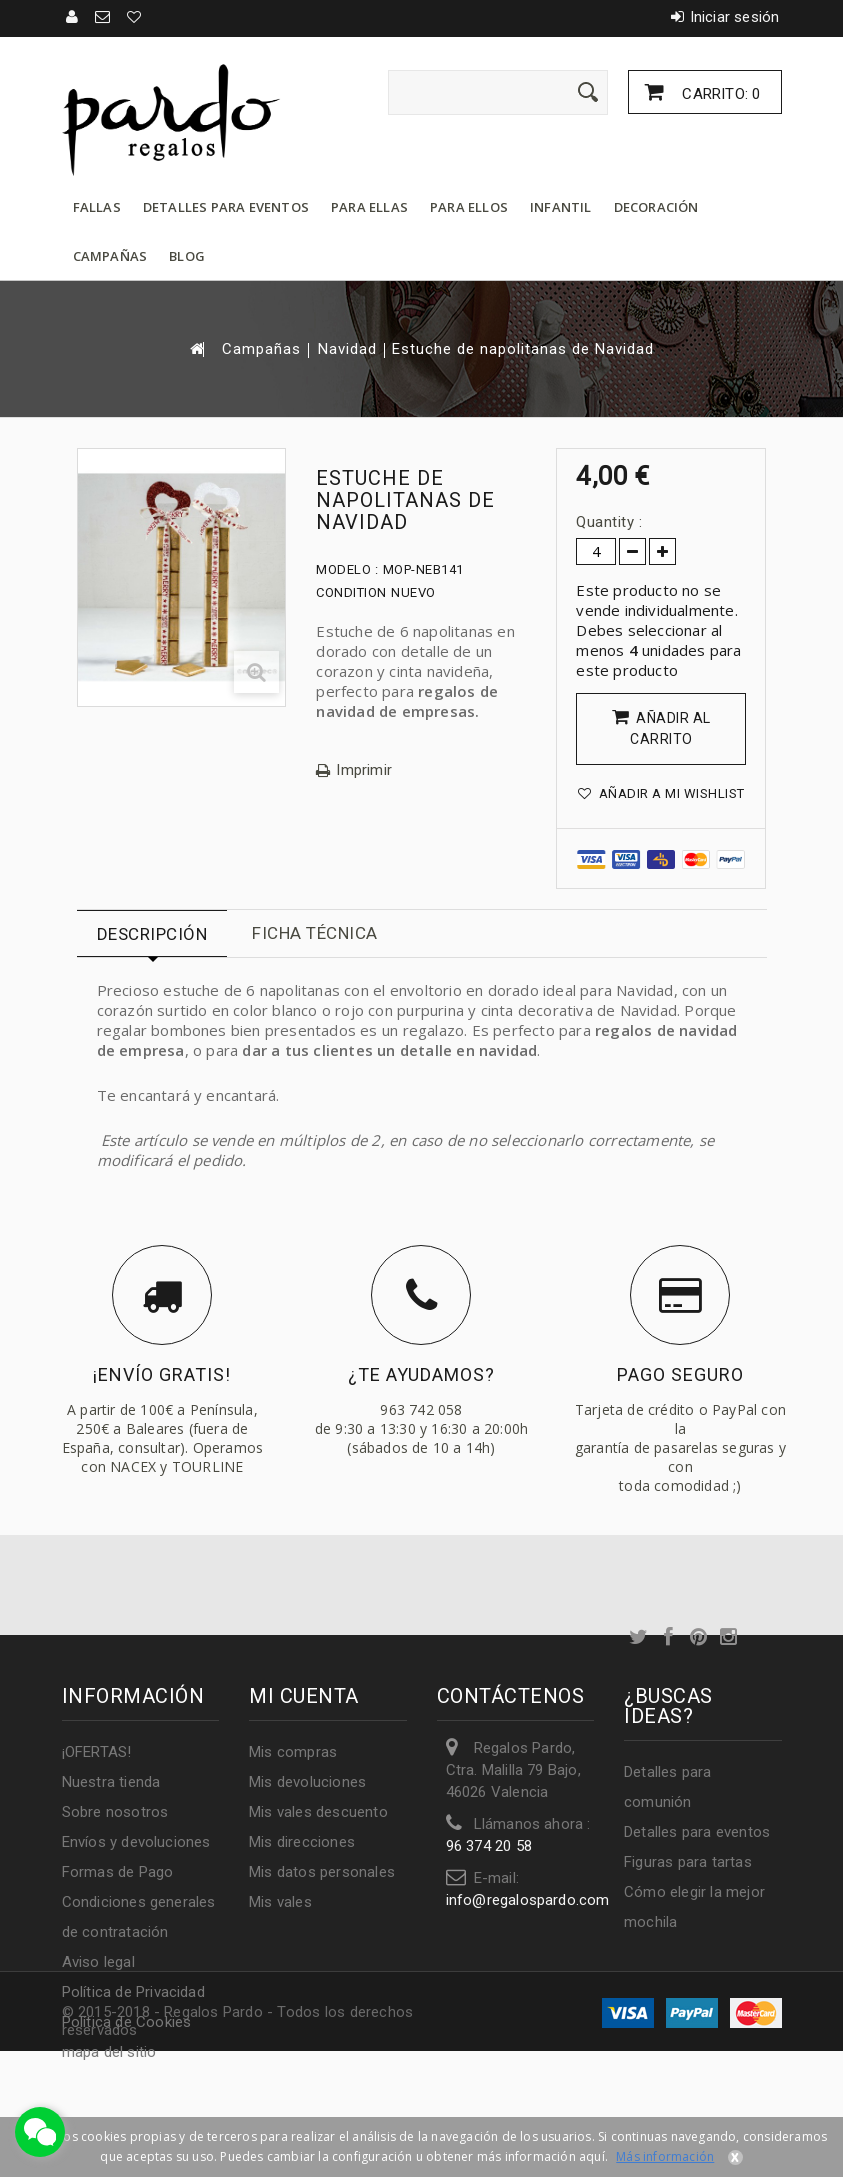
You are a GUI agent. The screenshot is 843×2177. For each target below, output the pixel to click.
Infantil (561, 207)
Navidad (347, 349)
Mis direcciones (302, 1842)
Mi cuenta (304, 1696)
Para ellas (369, 207)
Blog (187, 256)
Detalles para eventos (226, 207)
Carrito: (719, 94)
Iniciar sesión (735, 17)
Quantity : (609, 522)
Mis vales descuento (318, 1812)
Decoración (656, 207)
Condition (351, 592)
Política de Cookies (127, 2022)
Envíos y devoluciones (136, 1842)
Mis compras (293, 1752)
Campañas (110, 256)
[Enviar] (588, 92)
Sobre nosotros (115, 1812)
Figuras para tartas (688, 1862)
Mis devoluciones (307, 1782)
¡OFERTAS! (97, 1752)
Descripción (152, 934)
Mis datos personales (322, 1872)
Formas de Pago (118, 1872)
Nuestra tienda (111, 1782)
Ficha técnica (315, 933)
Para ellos (469, 207)
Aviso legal (98, 1962)
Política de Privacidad (133, 1992)
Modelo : (347, 569)
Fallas (97, 207)
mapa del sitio (109, 2052)
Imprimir (364, 770)
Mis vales (280, 1902)
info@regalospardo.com (528, 1900)
